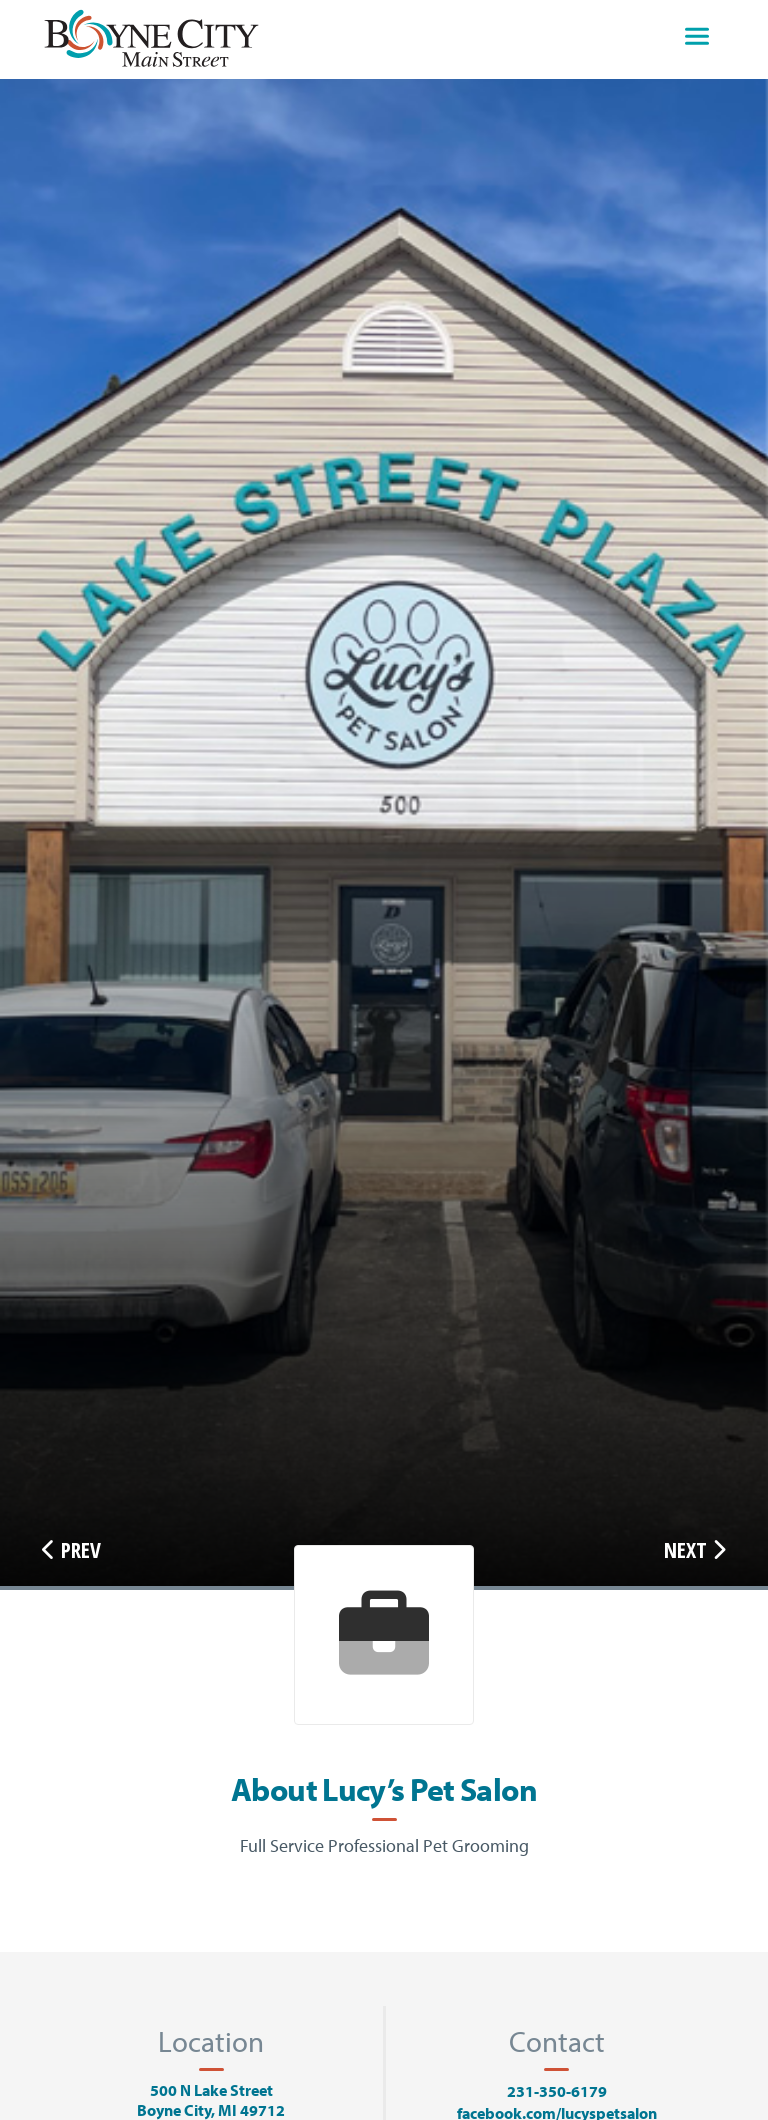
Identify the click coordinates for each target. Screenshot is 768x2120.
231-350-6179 (557, 2091)
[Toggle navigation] (697, 39)
